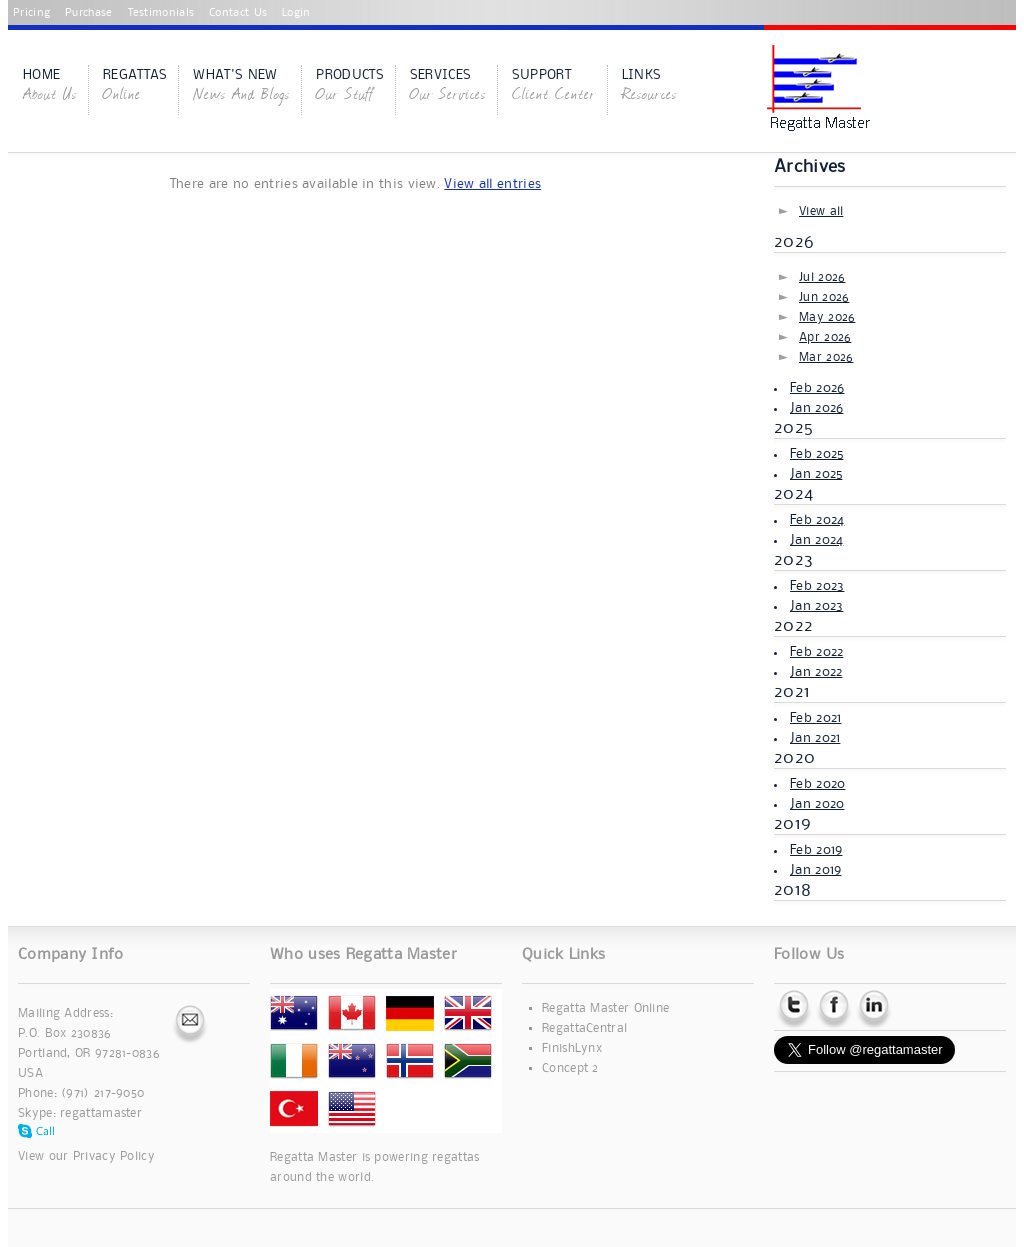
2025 (793, 428)
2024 (793, 494)
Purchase (88, 13)
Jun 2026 (824, 297)
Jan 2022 (816, 672)
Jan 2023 (816, 606)
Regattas (135, 87)
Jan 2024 (816, 540)
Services (448, 87)
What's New (241, 87)
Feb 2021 (815, 718)
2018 (792, 890)
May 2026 (827, 317)
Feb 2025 (816, 454)
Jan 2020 (817, 804)
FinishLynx (572, 1048)
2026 (794, 242)
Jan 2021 (815, 738)
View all (821, 211)
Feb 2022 (816, 652)
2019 (792, 824)
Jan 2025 (816, 474)
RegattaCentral (584, 1028)
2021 (792, 692)
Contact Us (238, 13)
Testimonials (161, 13)
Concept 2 (570, 1068)
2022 (793, 626)
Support (554, 87)
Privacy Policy (114, 1156)
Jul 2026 (822, 277)
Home (50, 87)
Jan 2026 (816, 408)
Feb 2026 (817, 388)
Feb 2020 (817, 784)
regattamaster (101, 1113)
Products (349, 87)
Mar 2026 (826, 357)
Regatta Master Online (605, 1008)
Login (296, 13)
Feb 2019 (816, 850)
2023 (793, 560)
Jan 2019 (815, 870)
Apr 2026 (825, 337)
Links (649, 87)
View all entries (492, 184)
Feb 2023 (817, 586)
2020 (794, 758)
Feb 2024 (817, 520)
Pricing (31, 13)
